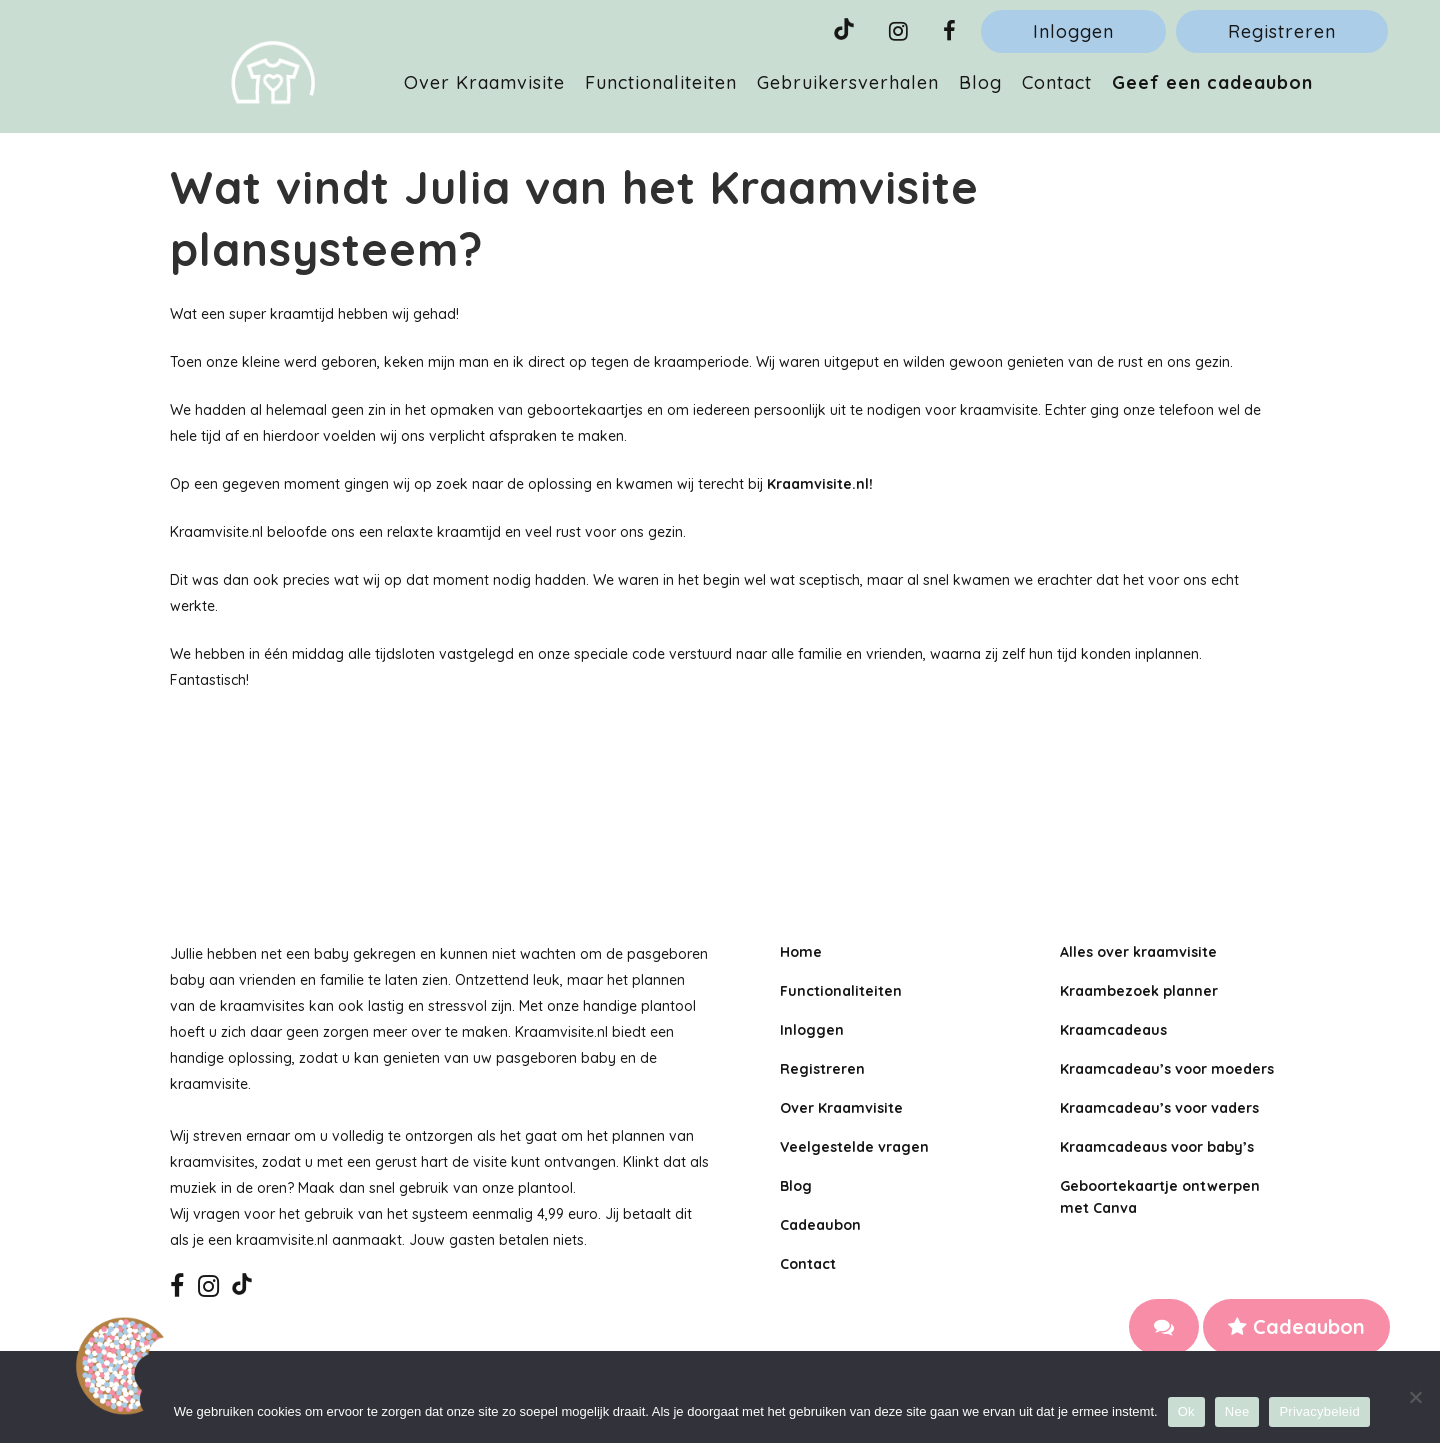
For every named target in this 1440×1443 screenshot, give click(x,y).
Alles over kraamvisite (1138, 952)
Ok (1186, 1411)
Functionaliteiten (841, 991)
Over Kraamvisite (841, 1108)
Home (801, 952)
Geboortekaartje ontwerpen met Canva (1160, 1197)
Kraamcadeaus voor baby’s (1157, 1147)
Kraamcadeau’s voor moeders (1167, 1069)
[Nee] (1415, 1397)
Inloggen (1073, 31)
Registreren (1282, 31)
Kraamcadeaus (1113, 1030)
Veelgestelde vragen (854, 1147)
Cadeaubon (1296, 1326)
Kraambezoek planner (1139, 991)
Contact (808, 1264)
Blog (796, 1186)
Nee (1237, 1411)
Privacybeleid (1319, 1411)
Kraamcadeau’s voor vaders (1159, 1108)
